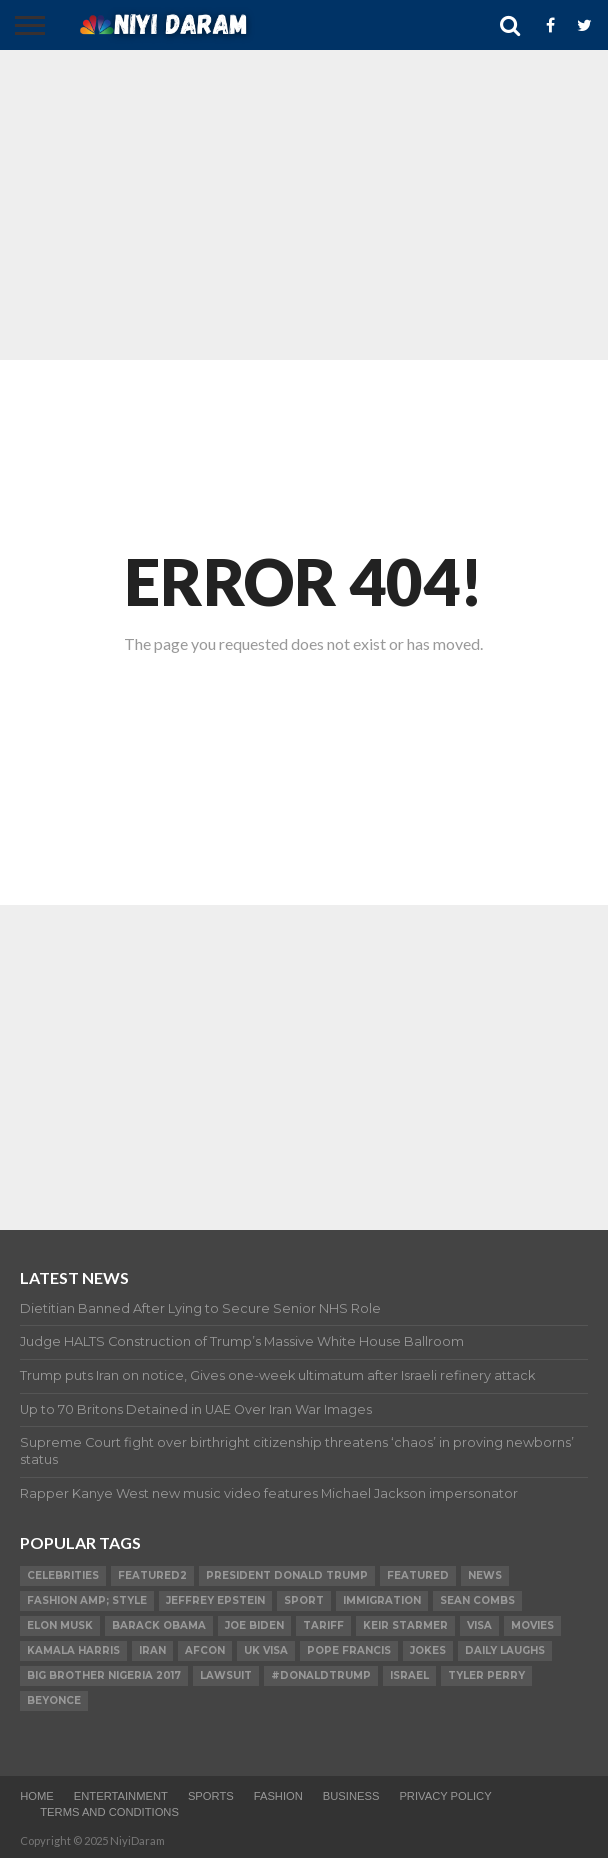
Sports (211, 1796)
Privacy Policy (445, 1796)
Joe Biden (254, 1625)
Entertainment (121, 1796)
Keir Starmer (405, 1625)
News (485, 1575)
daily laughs (505, 1650)
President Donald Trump (287, 1575)
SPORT (304, 1600)
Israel (409, 1675)
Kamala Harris (73, 1650)
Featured (418, 1575)
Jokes (428, 1650)
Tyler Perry (486, 1675)
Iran (152, 1650)
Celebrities (63, 1575)
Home (37, 1796)
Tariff (323, 1625)
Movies (532, 1625)
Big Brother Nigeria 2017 (104, 1675)
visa (479, 1625)
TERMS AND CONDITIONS (109, 1812)
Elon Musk (60, 1625)
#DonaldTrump (321, 1675)
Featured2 (152, 1575)
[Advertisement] (304, 205)
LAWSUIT (226, 1675)
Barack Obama (159, 1625)
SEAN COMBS (477, 1600)
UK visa (266, 1650)
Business (351, 1796)
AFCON (205, 1650)
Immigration (382, 1600)
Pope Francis (349, 1650)
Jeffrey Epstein (215, 1600)
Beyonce (54, 1700)
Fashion (278, 1796)
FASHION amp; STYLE (87, 1600)
